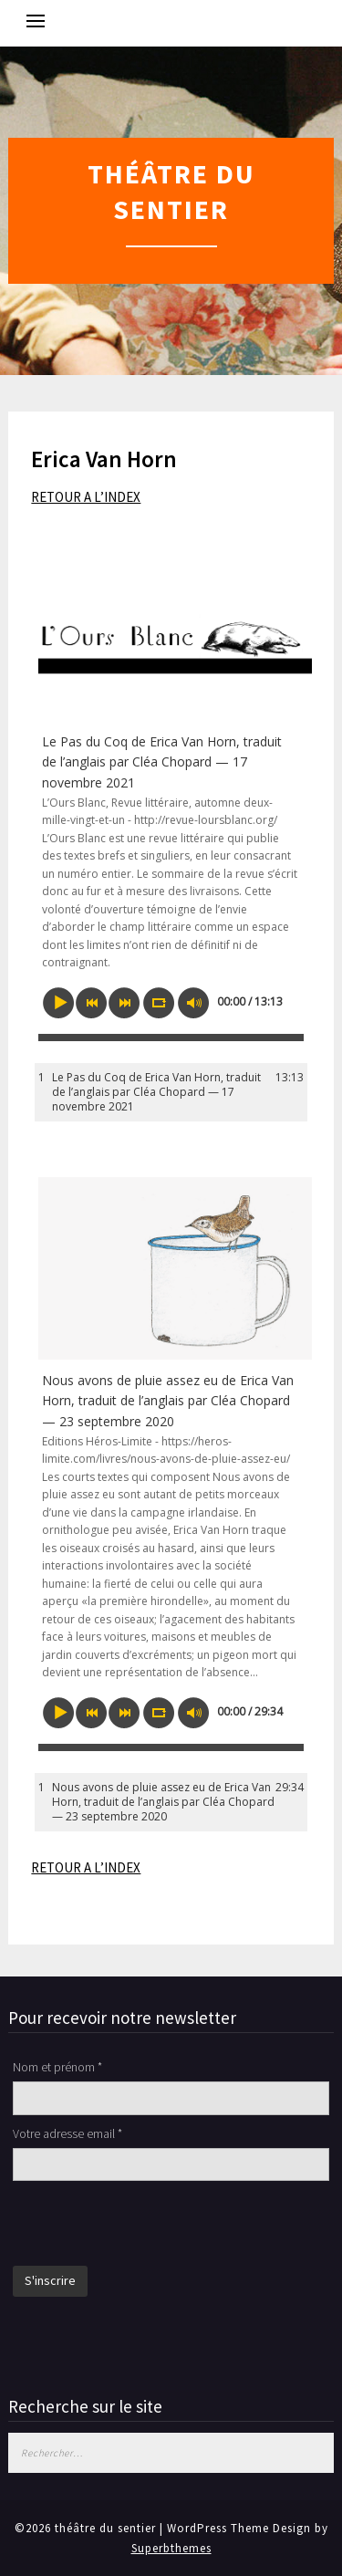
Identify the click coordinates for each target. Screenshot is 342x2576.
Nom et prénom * (57, 2067)
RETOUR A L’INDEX (85, 497)
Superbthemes (171, 2548)
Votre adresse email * (67, 2133)
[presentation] (151, 2225)
